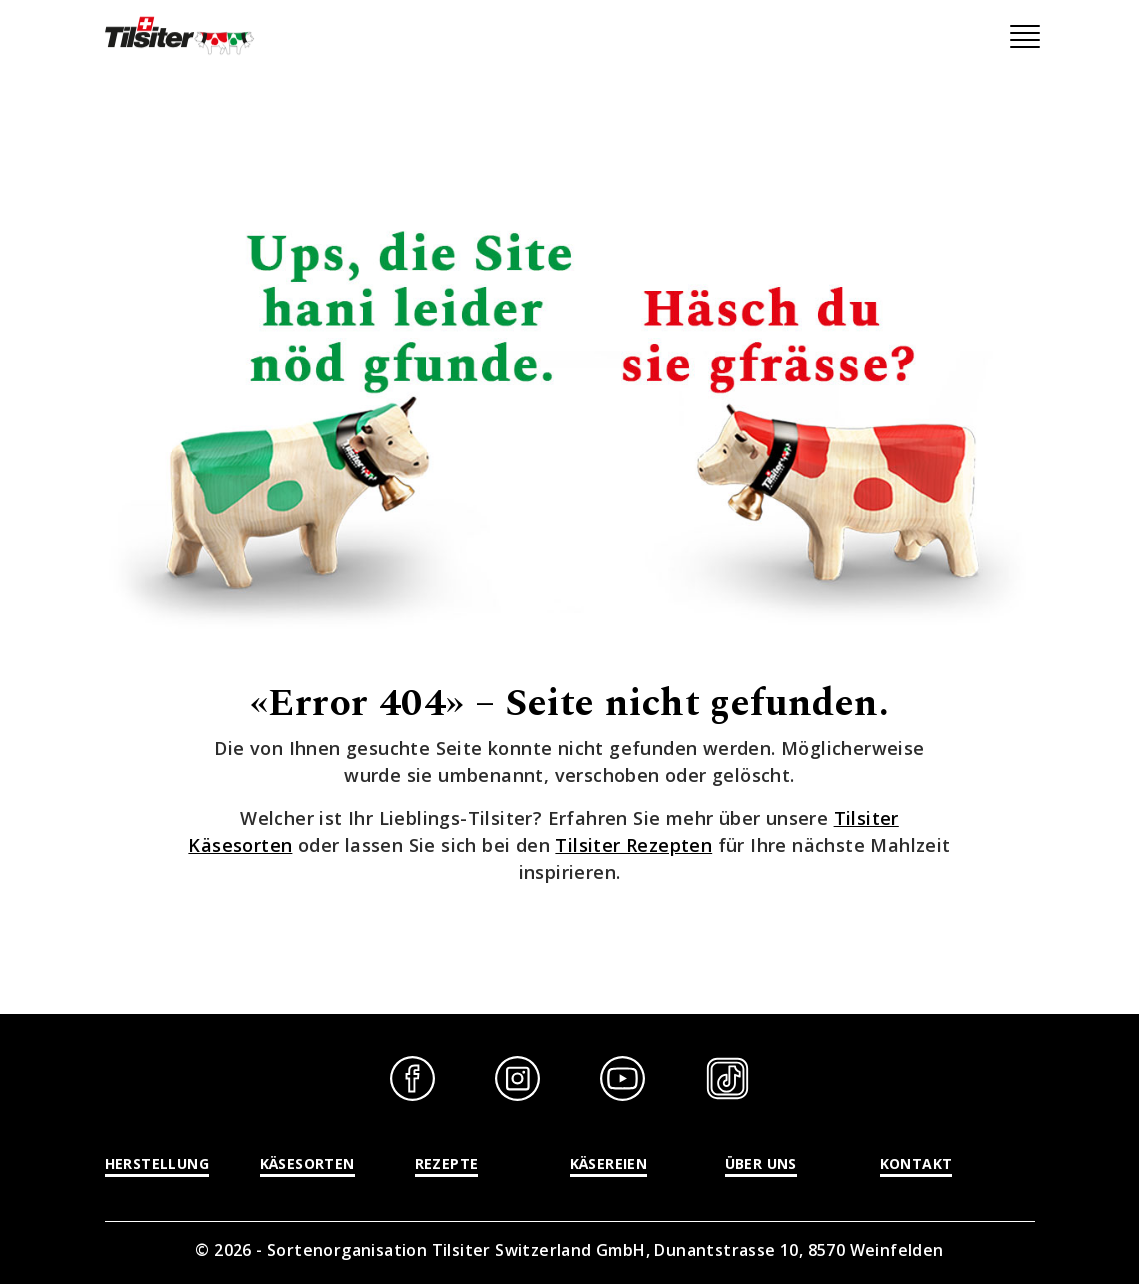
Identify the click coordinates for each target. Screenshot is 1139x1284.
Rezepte (447, 1163)
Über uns (761, 1163)
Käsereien (609, 1163)
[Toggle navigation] (1025, 37)
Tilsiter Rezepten (633, 845)
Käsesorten (307, 1163)
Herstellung (157, 1163)
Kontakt (916, 1163)
